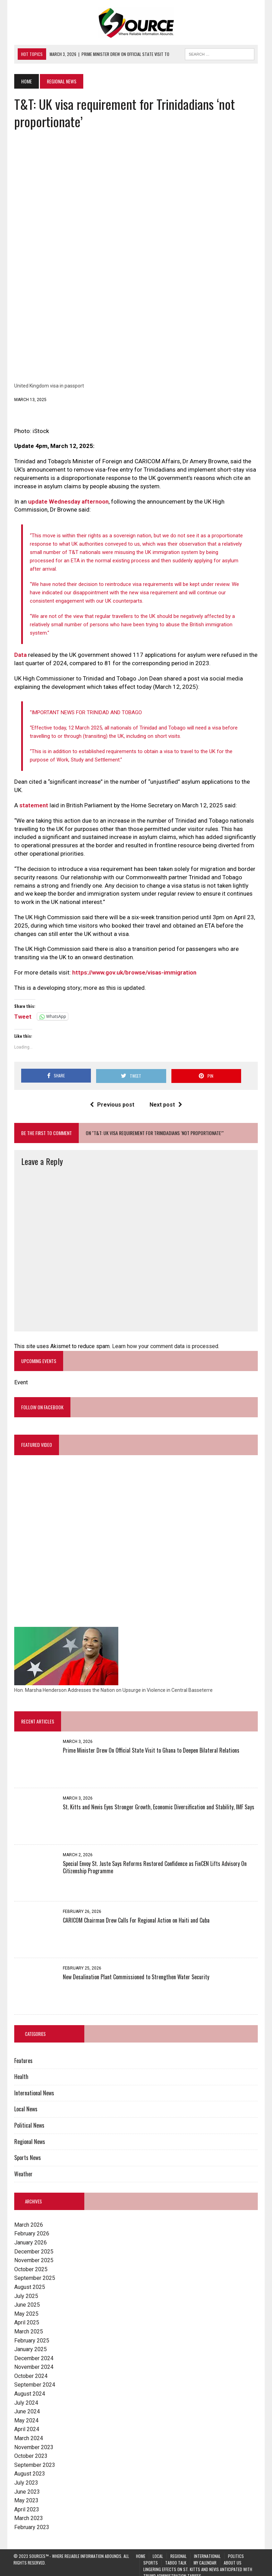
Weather (23, 2167)
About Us (232, 2556)
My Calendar (205, 2556)
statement (33, 798)
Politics (236, 2549)
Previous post (112, 1097)
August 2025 (29, 2280)
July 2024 (25, 2396)
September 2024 (34, 2378)
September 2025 (34, 2271)
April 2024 (26, 2422)
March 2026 (28, 2218)
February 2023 (31, 2520)
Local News (25, 2102)
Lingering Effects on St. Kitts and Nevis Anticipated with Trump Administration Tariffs (197, 2566)
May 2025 (26, 2307)
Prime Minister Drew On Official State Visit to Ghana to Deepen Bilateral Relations (150, 1743)
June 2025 (26, 2298)
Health (21, 2070)
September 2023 (34, 2458)
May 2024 (26, 2414)
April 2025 (26, 2316)
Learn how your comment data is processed (164, 1339)
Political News (29, 2118)
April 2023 (26, 2503)
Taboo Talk (175, 2556)
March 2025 (28, 2325)
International (207, 2549)
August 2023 (29, 2467)
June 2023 (26, 2484)
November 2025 (33, 2253)
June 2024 (26, 2405)
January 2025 (30, 2342)
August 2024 (29, 2387)
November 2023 (33, 2440)
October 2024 (30, 2369)
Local (158, 2549)
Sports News (27, 2151)
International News (33, 2086)
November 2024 (33, 2360)
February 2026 (31, 2227)
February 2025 (31, 2333)
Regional (178, 2549)
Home (140, 2549)
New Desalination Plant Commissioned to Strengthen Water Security (135, 1970)
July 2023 (25, 2476)
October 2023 (30, 2449)
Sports (150, 2556)
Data (20, 647)
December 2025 (33, 2244)
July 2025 (25, 2289)
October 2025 (30, 2262)
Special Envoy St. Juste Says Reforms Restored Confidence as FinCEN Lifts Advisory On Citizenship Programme (154, 1860)
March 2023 (28, 2511)
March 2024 (28, 2431)
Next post (166, 1097)
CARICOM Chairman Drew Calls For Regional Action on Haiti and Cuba (135, 1913)
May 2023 (26, 2494)
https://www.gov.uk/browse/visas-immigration (133, 965)
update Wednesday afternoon (67, 502)
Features (23, 2054)
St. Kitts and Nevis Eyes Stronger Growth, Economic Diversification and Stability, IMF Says (158, 1800)
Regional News (29, 2134)
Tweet (22, 1009)
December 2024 (33, 2351)
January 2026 (30, 2236)
